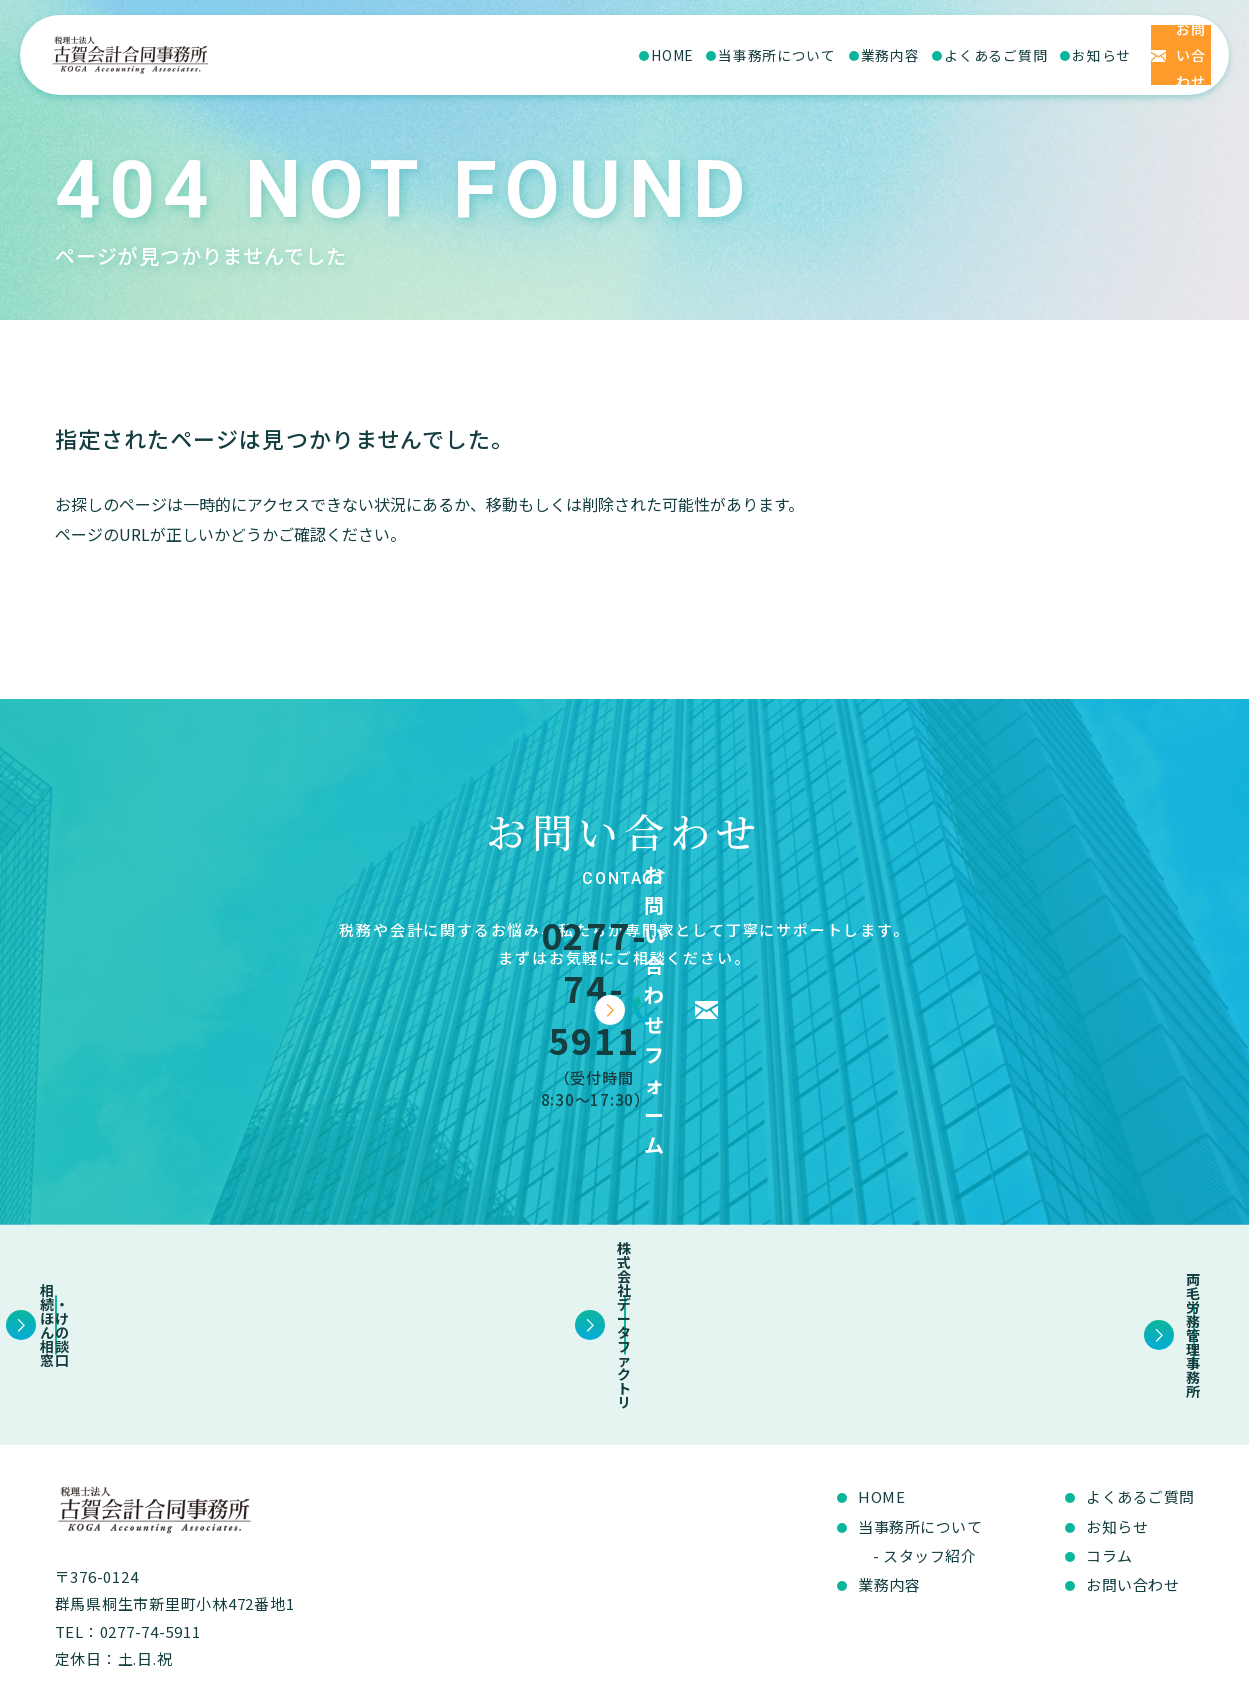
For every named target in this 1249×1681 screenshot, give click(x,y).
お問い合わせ (1132, 1475)
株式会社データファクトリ (624, 1231)
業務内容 (759, 55)
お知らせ (970, 55)
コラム (1109, 1446)
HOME (541, 55)
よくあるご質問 (864, 55)
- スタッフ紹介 (924, 1446)
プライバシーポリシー (1128, 1656)
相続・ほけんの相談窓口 (220, 1231)
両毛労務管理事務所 (1029, 1231)
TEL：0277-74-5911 (128, 1522)
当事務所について (646, 55)
